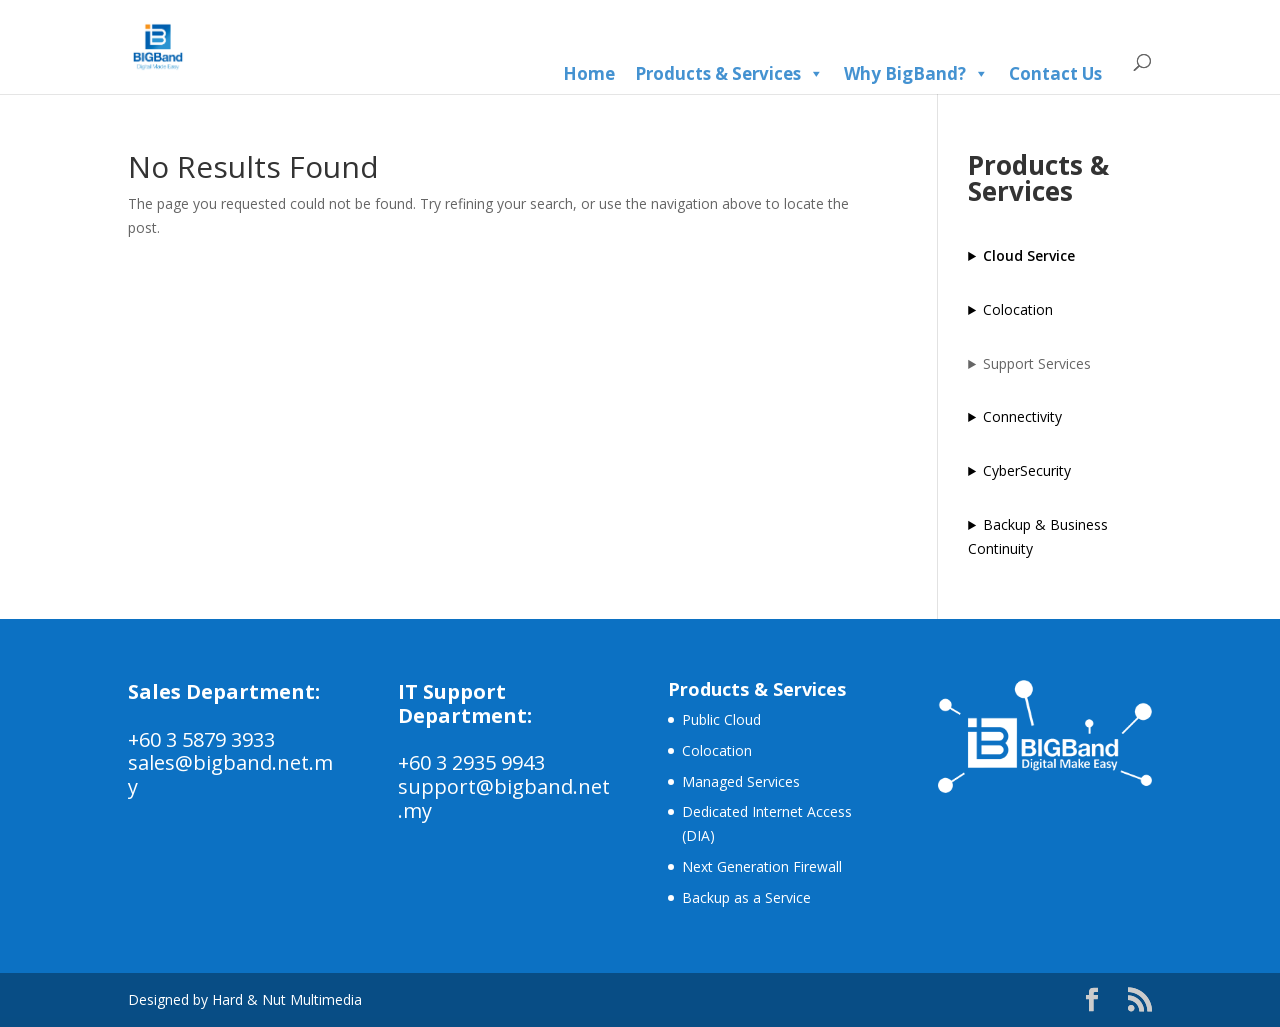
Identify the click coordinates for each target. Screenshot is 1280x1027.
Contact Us (1055, 73)
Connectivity (1022, 416)
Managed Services (741, 781)
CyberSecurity (1027, 470)
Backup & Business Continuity (1038, 536)
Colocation (1018, 309)
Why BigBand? (916, 74)
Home (589, 73)
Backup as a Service (746, 897)
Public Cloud (721, 719)
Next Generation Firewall (762, 866)
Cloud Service (1029, 255)
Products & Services (729, 74)
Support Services (1037, 363)
